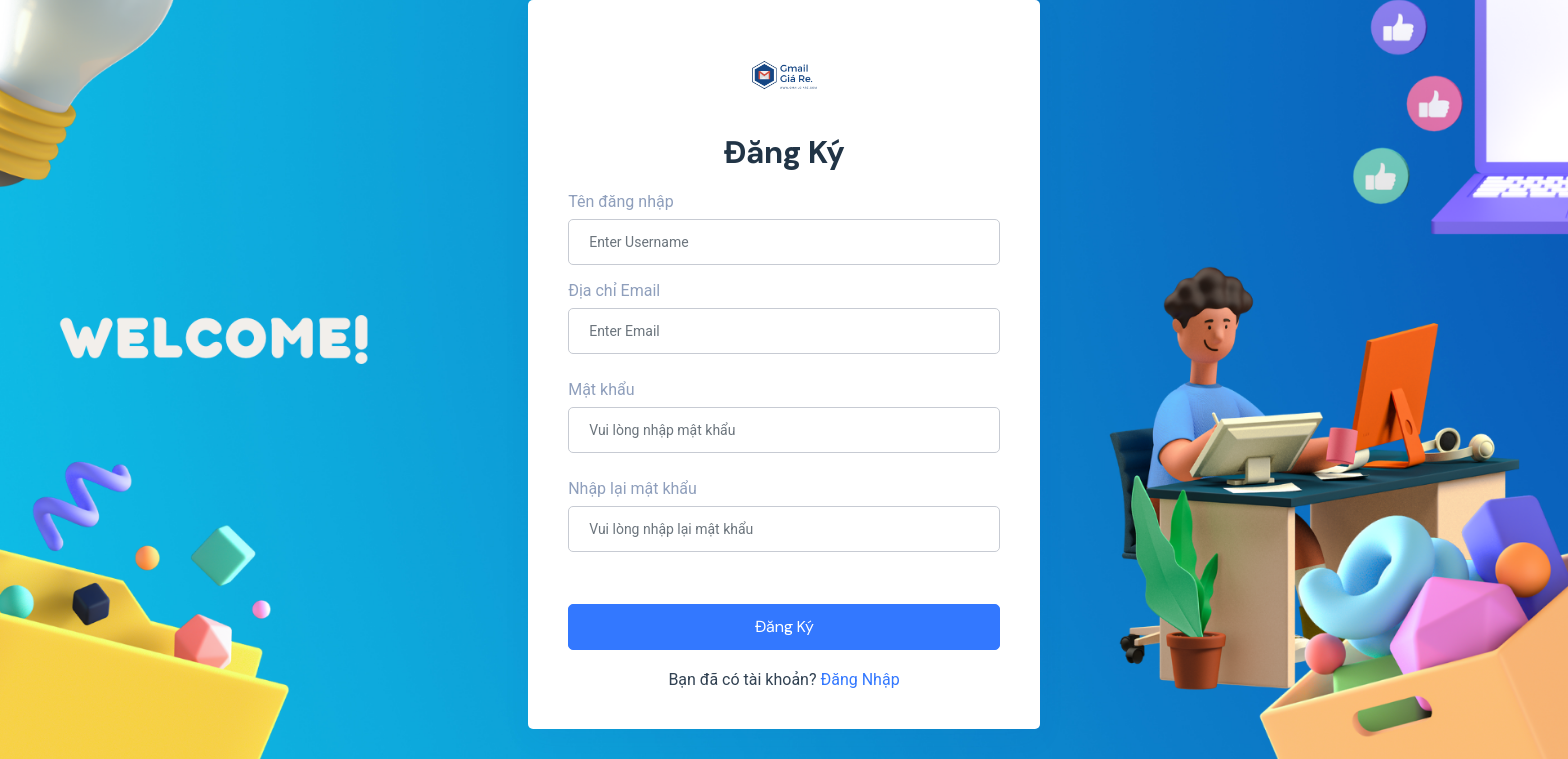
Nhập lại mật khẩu (632, 488)
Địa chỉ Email (614, 290)
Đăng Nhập (859, 679)
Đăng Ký (784, 626)
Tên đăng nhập (620, 201)
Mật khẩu (601, 389)
